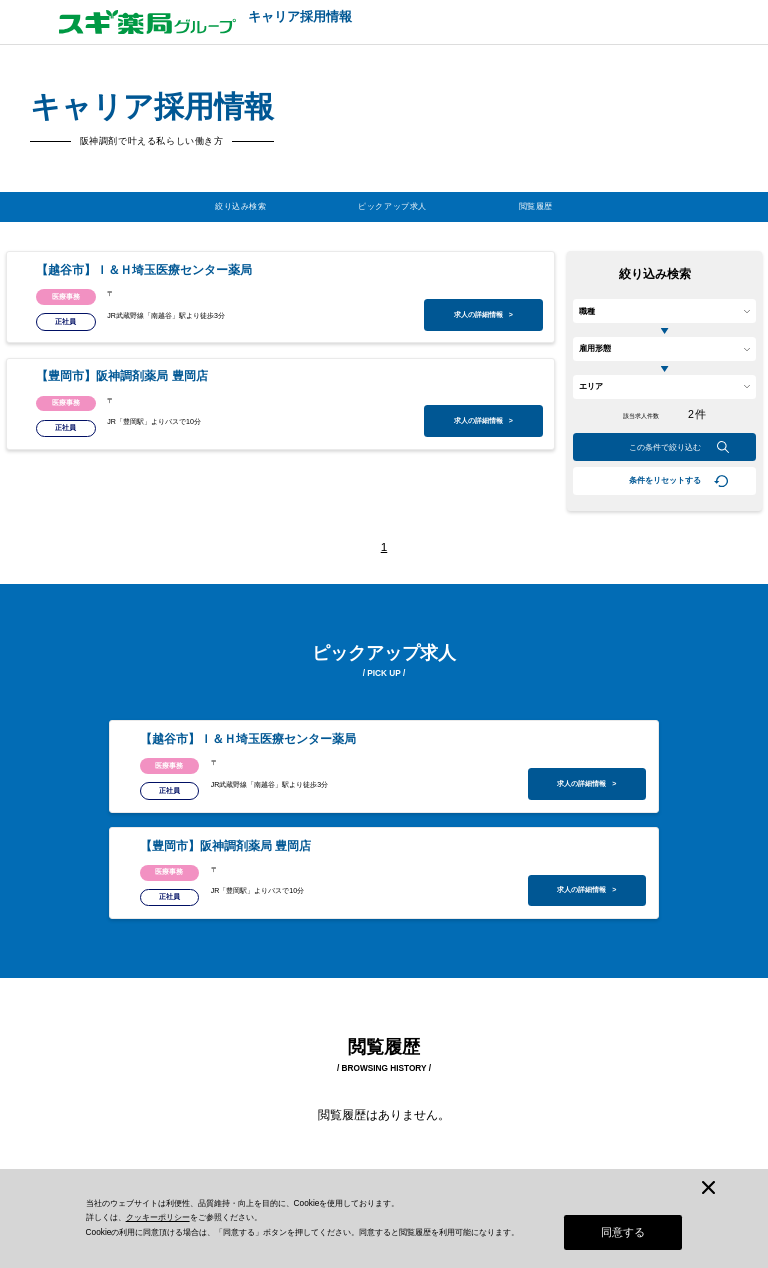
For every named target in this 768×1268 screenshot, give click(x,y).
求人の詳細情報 (483, 315)
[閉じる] (708, 1179)
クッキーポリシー (158, 1214)
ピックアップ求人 (392, 206)
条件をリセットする (665, 480)
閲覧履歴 (536, 206)
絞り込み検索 (241, 206)
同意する (623, 1232)
